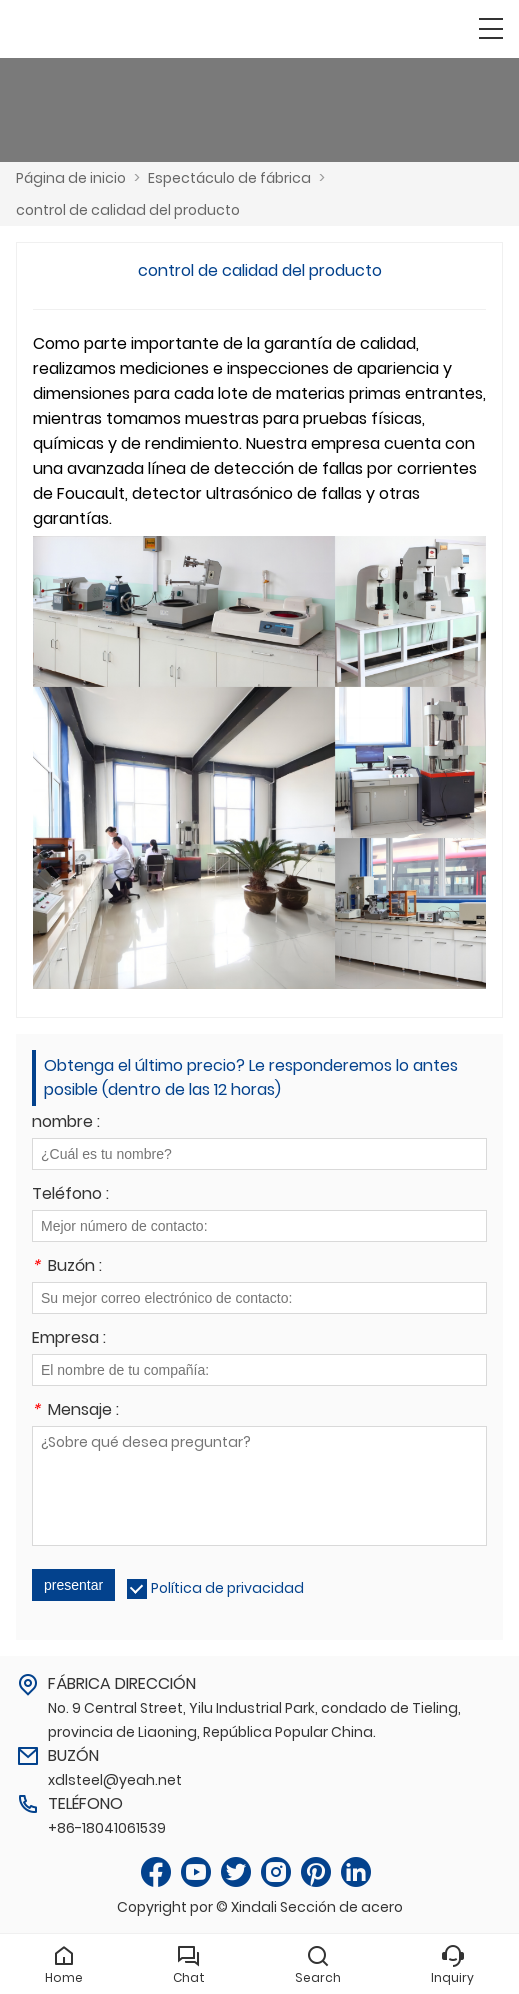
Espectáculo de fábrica (229, 178)
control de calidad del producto (128, 210)
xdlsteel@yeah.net (115, 1780)
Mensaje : (75, 1411)
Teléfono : (70, 1195)
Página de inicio (71, 178)
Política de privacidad (227, 1588)
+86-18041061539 (107, 1828)
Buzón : (67, 1267)
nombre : (66, 1123)
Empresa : (69, 1339)
